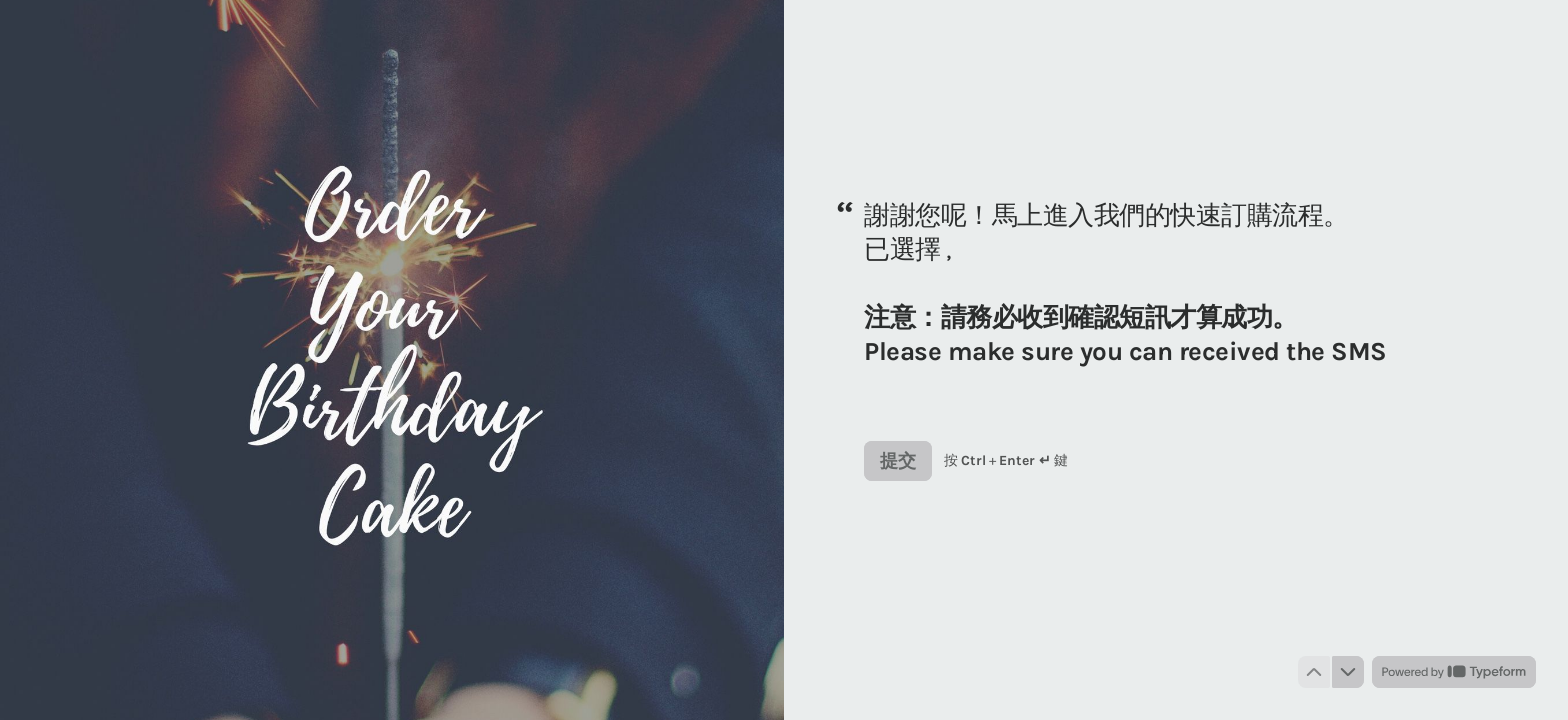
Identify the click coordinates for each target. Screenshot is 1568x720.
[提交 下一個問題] (898, 461)
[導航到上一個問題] (1314, 672)
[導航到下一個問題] (1348, 672)
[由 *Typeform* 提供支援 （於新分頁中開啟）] (1454, 672)
